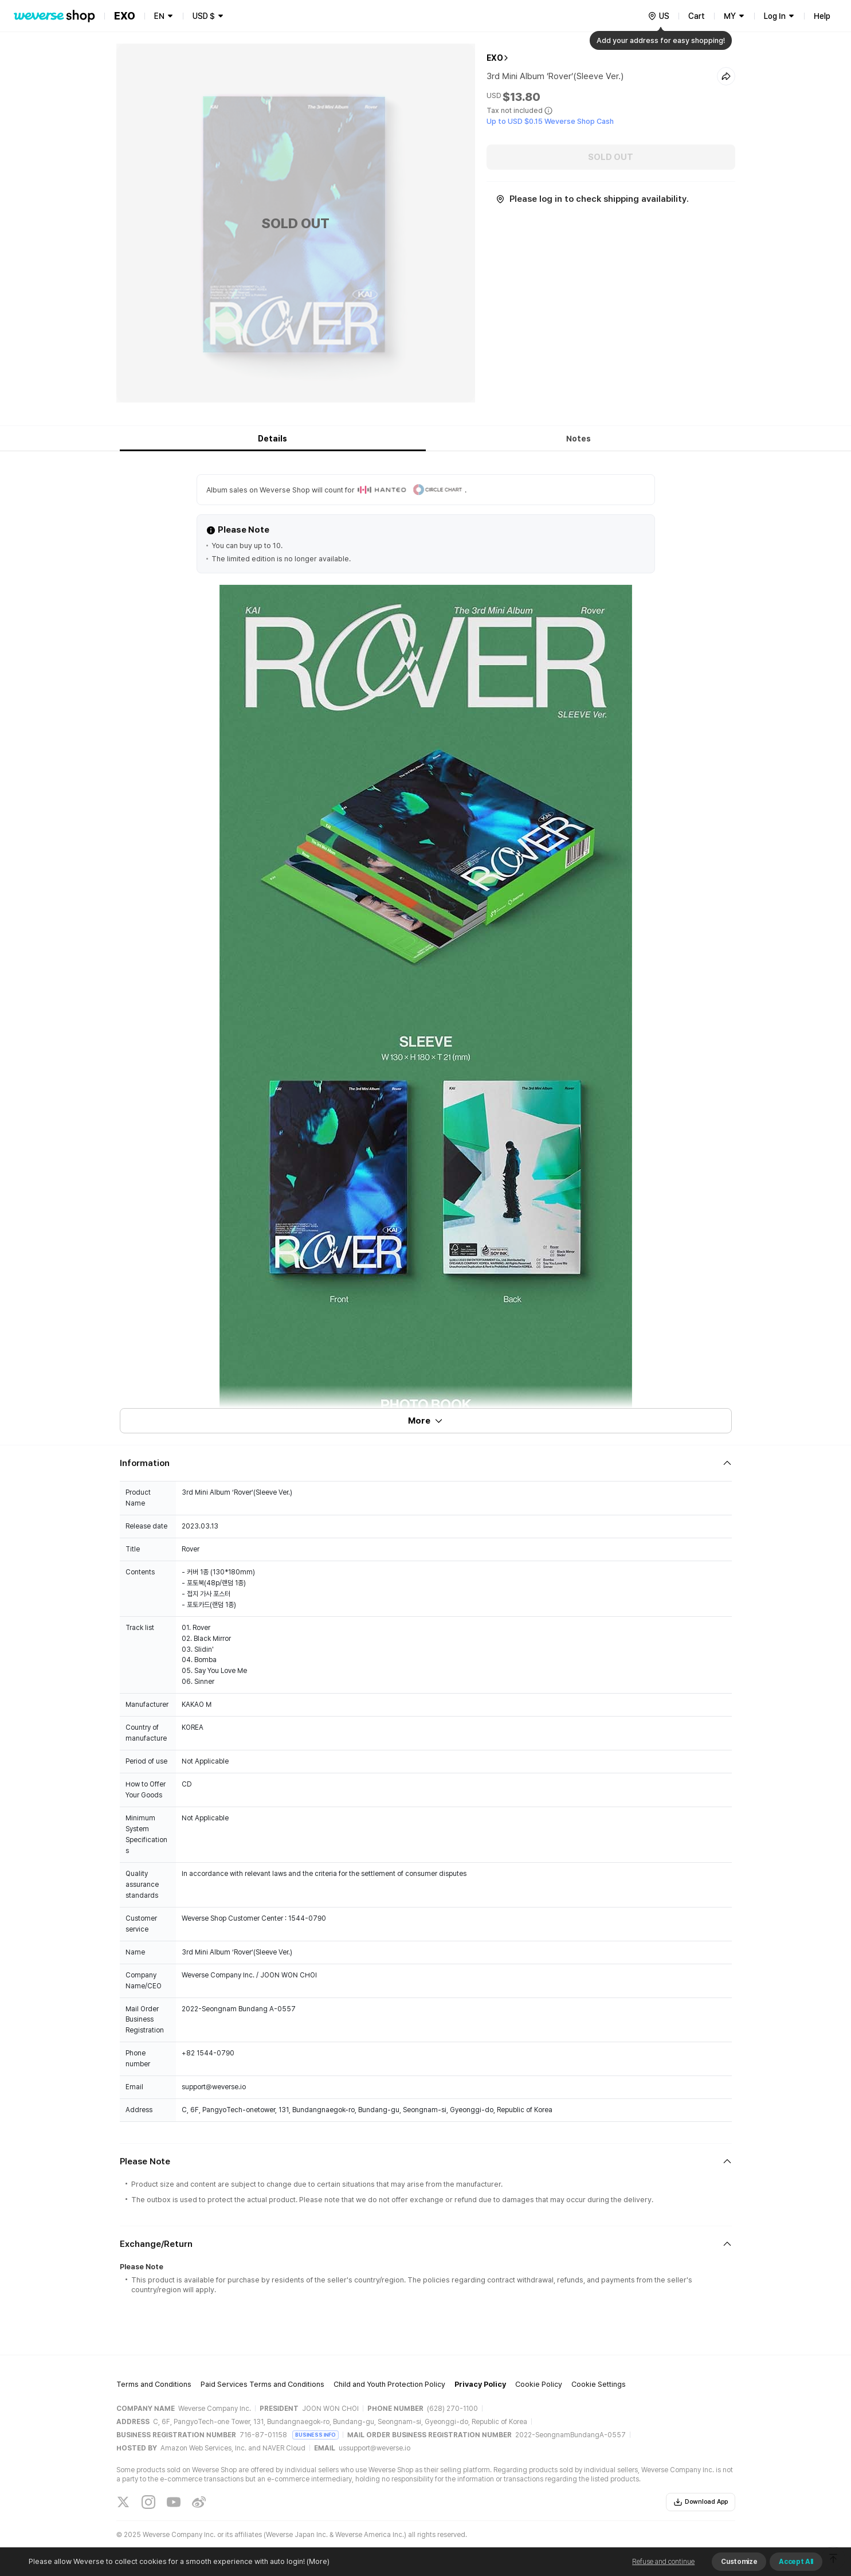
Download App (700, 2502)
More (426, 1421)
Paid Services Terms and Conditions (262, 2384)
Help (822, 16)
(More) (317, 2561)
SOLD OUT (610, 157)
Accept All (796, 2562)
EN (159, 16)
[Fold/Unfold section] (426, 1463)
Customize (739, 2562)
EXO (495, 57)
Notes (578, 438)
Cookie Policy (538, 2384)
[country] (658, 16)
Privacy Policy (480, 2384)
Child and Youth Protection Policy (389, 2384)
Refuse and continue (663, 2562)
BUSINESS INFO (315, 2435)
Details (272, 438)
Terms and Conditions (153, 2384)
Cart (696, 16)
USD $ (204, 16)
